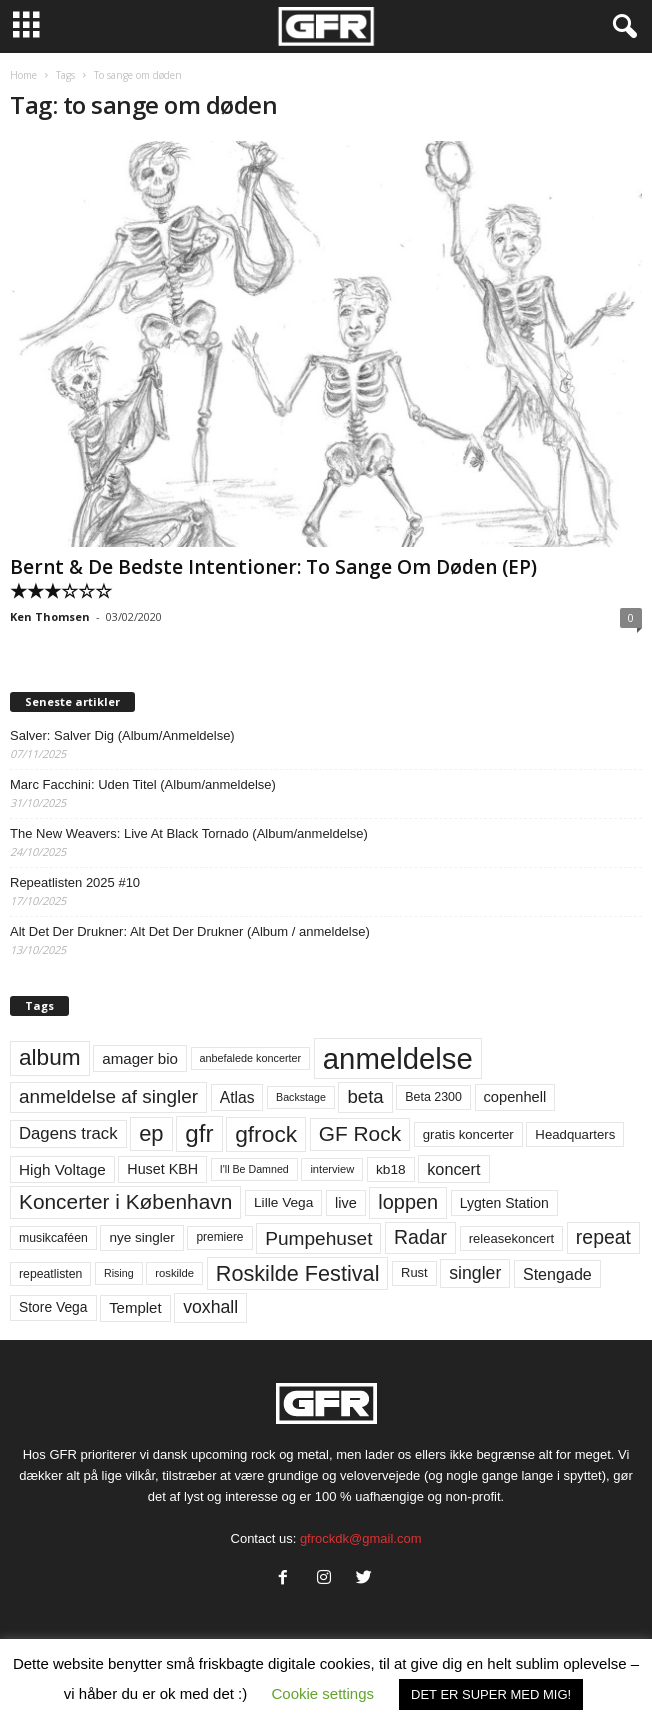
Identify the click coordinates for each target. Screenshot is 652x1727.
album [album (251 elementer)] (50, 1057)
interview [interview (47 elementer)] (332, 1169)
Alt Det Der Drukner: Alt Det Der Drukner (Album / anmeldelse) (190, 931)
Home (23, 75)
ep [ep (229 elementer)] (151, 1133)
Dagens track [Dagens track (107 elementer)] (68, 1133)
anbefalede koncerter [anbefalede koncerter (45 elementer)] (251, 1058)
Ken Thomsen (50, 616)
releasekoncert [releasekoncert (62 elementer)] (512, 1238)
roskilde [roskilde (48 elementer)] (174, 1273)
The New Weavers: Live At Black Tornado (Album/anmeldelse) (189, 833)
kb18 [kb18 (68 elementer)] (391, 1169)
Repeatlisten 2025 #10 (75, 882)
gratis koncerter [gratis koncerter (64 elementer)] (468, 1134)
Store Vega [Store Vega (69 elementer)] (53, 1307)
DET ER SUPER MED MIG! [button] (491, 1694)
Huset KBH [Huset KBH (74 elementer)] (162, 1169)
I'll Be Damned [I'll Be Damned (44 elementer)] (254, 1169)
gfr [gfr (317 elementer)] (199, 1133)
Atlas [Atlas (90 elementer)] (237, 1097)
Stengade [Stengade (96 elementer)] (557, 1274)
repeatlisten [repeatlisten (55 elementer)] (50, 1274)
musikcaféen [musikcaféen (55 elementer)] (53, 1238)
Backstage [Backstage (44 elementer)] (301, 1097)
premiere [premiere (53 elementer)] (219, 1237)
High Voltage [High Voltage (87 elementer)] (62, 1169)
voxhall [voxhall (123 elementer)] (210, 1307)
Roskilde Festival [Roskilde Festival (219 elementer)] (298, 1273)
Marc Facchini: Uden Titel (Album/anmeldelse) (143, 784)
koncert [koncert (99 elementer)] (453, 1169)
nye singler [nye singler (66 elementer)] (141, 1237)
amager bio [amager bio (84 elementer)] (140, 1058)
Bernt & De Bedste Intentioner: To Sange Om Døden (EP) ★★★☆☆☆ (273, 579)
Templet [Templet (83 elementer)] (135, 1307)
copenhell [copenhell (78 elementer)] (515, 1097)
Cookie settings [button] (322, 1693)
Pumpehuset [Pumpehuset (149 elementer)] (318, 1238)
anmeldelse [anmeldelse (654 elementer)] (398, 1058)
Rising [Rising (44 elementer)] (119, 1273)
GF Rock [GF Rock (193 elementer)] (360, 1133)
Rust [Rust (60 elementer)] (414, 1272)
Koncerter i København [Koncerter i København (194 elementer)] (125, 1201)
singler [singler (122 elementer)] (475, 1273)
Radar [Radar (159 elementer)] (420, 1237)
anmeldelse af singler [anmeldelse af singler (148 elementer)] (108, 1096)
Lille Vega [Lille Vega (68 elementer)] (283, 1202)
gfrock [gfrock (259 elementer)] (266, 1134)
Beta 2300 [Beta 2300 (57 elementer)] (433, 1097)
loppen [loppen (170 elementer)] (408, 1202)
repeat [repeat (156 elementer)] (603, 1237)
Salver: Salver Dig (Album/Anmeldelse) (122, 735)
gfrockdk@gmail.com (361, 1538)
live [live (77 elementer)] (346, 1203)
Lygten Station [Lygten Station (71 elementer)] (504, 1203)
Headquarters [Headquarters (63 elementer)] (575, 1134)
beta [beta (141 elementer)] (365, 1096)
